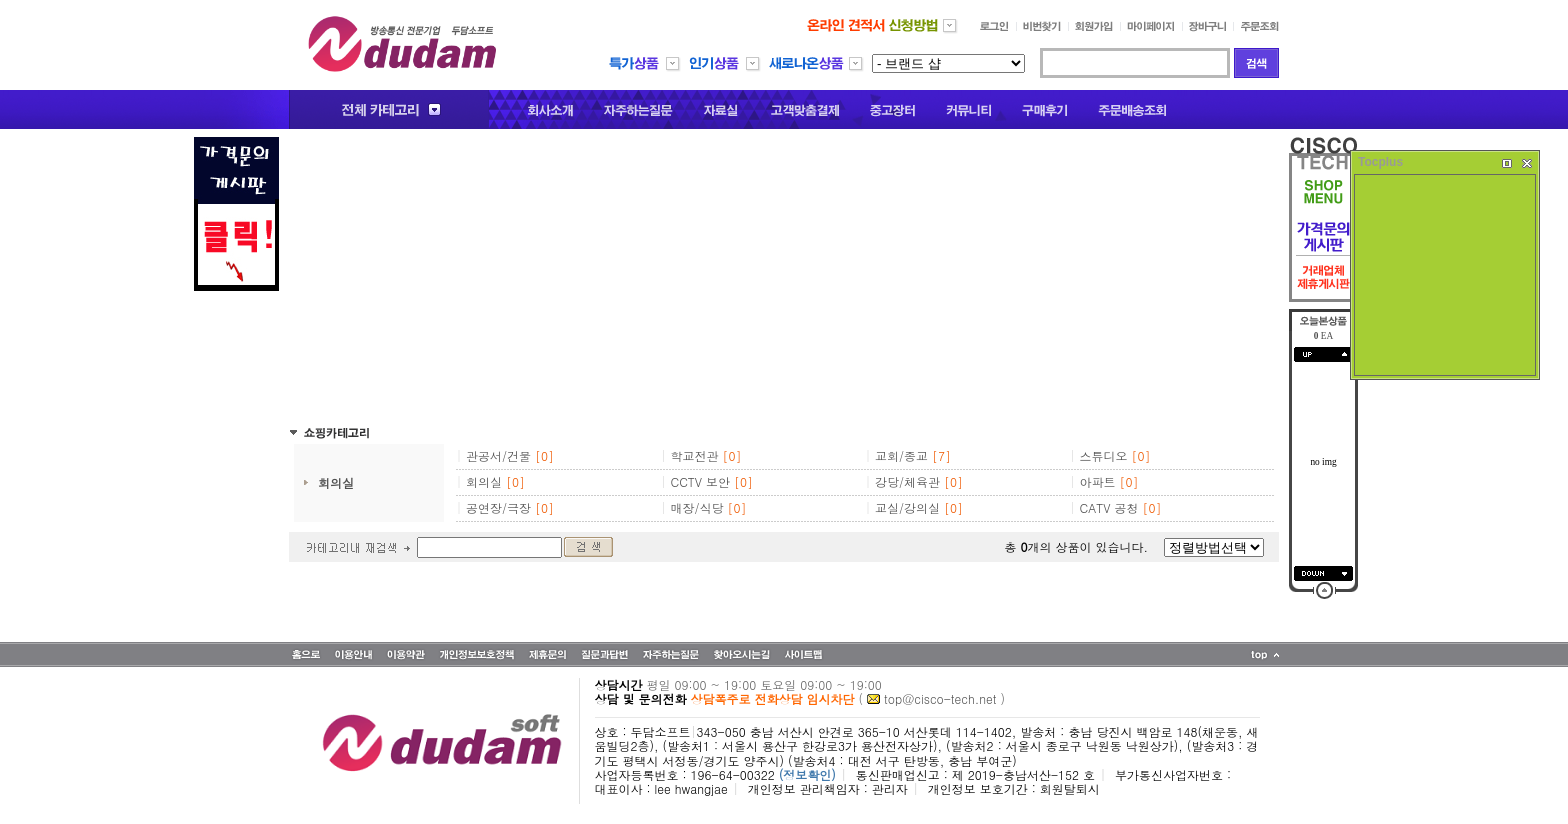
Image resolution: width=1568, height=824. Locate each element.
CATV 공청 (1109, 507)
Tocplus (1380, 162)
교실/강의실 (907, 507)
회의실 (336, 482)
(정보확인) (807, 774)
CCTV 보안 (701, 481)
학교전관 (695, 455)
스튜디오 (1104, 455)
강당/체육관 (907, 481)
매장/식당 (697, 507)
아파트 (1098, 481)
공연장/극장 (498, 507)
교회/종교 (901, 455)
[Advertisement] (784, 277)
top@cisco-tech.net (940, 698)
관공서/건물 (498, 455)
